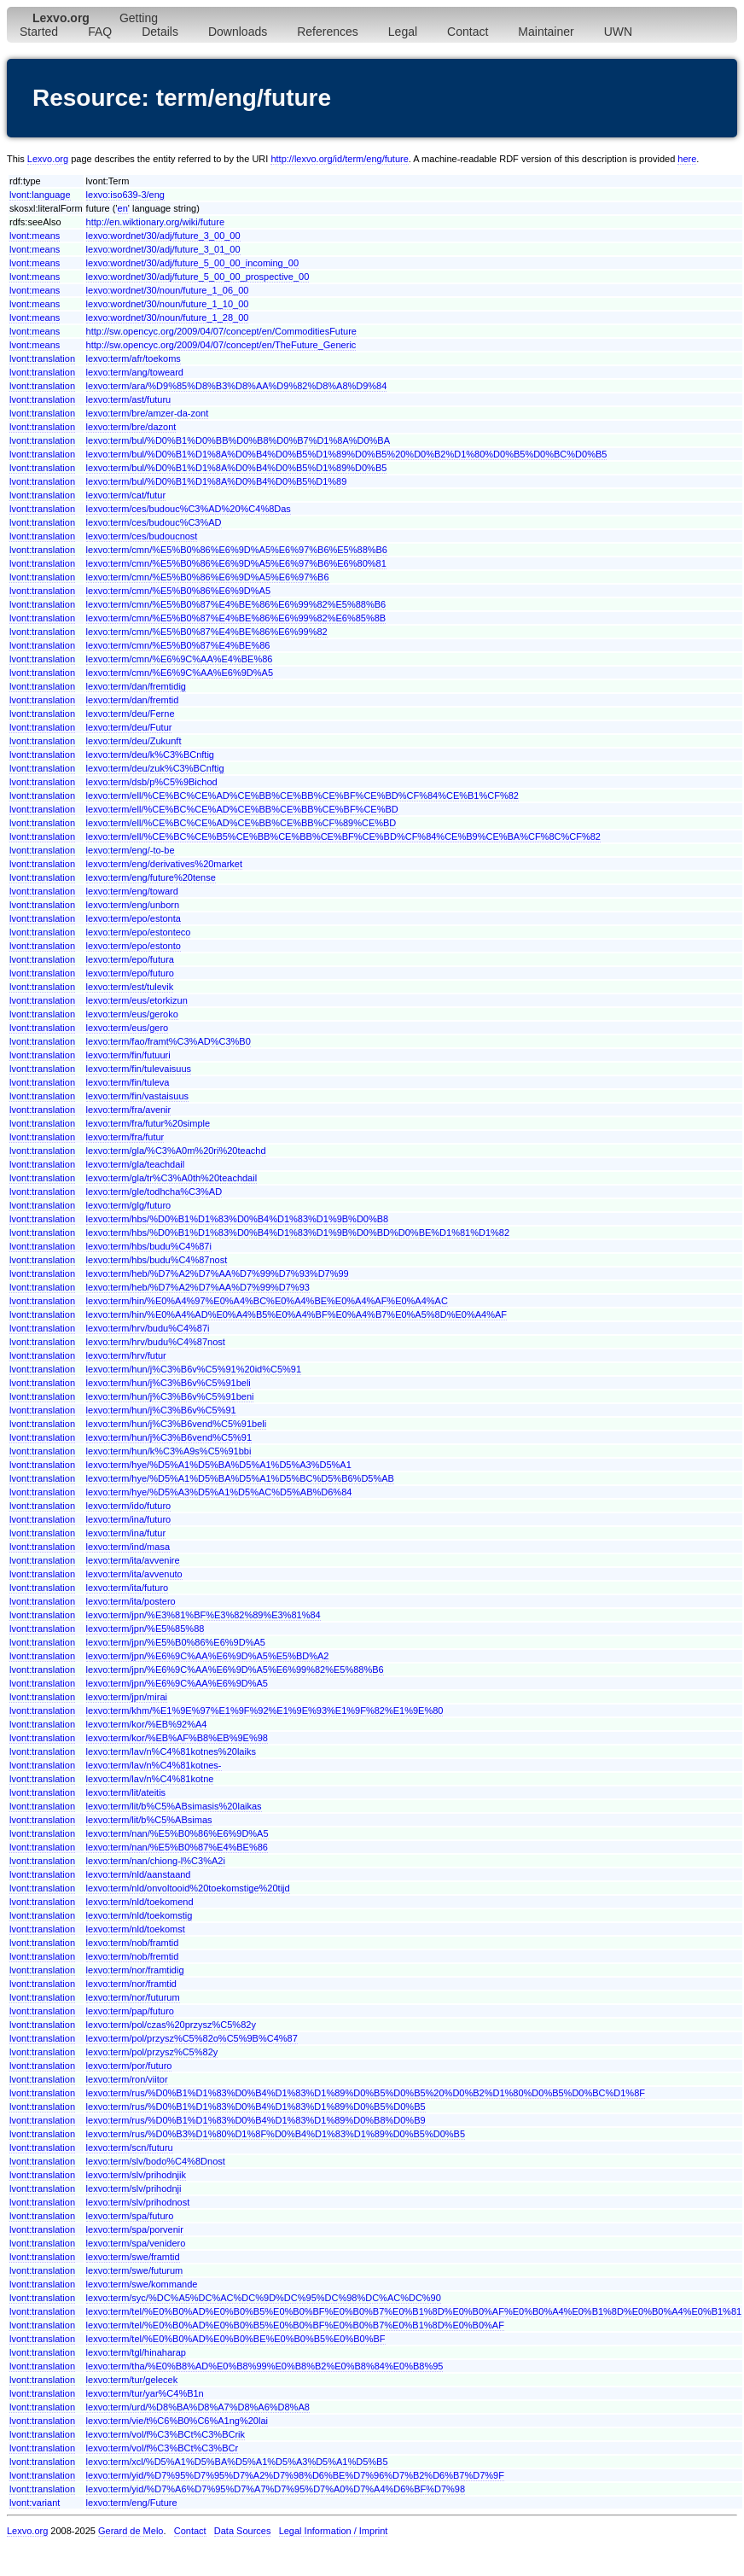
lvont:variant (34, 2502)
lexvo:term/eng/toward (132, 891)
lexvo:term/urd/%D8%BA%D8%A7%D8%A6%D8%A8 (198, 2407)
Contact (467, 31)
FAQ (100, 31)
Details (160, 31)
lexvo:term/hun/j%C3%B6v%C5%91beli (168, 1383)
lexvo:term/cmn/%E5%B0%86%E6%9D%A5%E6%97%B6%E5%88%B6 (236, 550)
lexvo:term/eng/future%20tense (151, 877)
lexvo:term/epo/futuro (130, 973)
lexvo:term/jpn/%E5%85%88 (145, 1628)
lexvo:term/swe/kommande (142, 2284)
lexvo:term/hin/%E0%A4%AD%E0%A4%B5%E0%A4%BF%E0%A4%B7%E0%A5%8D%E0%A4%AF (296, 1314)
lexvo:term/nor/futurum (133, 1997)
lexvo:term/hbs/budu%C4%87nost (157, 1260)
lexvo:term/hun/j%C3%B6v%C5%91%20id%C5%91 (194, 1369)
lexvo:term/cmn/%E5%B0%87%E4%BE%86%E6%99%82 (207, 632)
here (686, 159)
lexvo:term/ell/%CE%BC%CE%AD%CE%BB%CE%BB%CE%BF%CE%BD (242, 809)
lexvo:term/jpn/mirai (126, 1697)
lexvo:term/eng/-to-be (130, 850)
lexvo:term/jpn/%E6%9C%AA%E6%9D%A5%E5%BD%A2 (207, 1656)
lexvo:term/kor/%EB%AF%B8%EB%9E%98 (177, 1738)
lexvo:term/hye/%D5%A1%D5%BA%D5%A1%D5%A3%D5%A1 (219, 1465)
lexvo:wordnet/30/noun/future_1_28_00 (167, 317)
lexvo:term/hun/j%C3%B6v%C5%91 (161, 1410)
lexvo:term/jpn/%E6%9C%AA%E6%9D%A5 (177, 1683)
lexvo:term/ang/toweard (134, 372)
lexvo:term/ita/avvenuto (134, 1574)
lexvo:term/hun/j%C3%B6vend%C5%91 (169, 1437)
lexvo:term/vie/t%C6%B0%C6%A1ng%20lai (177, 2421)
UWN (618, 31)
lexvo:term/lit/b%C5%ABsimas (149, 1820)
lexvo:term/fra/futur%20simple (148, 1123)
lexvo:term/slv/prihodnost (138, 2202)
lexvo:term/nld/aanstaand (138, 1874)
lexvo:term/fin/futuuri (128, 1055)
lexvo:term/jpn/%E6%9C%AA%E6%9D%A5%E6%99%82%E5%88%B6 (235, 1669)
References (327, 31)
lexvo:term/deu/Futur (129, 727)
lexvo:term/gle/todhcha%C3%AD (154, 1191)
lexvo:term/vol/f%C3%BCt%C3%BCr (162, 2448)
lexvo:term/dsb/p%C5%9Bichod (152, 782)
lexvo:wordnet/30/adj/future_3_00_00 (163, 235)
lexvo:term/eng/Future (131, 2502)
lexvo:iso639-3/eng (125, 194)
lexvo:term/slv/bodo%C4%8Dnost (155, 2161)
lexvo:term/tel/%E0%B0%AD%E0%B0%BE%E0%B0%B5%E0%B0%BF (236, 2339)
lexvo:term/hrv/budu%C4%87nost (155, 1342)
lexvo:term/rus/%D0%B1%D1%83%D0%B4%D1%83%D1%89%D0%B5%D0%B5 (256, 2106)
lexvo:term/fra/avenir (128, 1109)
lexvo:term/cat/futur (126, 495)
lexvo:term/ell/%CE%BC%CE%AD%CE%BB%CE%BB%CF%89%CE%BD (241, 823)
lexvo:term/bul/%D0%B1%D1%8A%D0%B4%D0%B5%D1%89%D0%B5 (236, 468)
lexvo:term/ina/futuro (128, 1519)
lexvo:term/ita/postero (131, 1601)
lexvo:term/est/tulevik (130, 987)
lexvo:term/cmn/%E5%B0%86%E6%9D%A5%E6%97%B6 (207, 577)
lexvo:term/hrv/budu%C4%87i (148, 1328)
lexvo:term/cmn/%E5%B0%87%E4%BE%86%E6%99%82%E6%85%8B (236, 618)
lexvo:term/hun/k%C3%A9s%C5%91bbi (169, 1451)
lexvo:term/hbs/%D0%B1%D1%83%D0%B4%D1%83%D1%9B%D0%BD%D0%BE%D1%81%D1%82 (297, 1232)
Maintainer (545, 31)
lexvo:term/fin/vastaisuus (137, 1096)
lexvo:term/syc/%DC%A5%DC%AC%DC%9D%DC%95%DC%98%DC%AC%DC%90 (263, 2298)
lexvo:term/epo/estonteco (138, 932)
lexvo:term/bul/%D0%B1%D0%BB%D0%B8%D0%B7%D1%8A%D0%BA (238, 440)
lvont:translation (42, 358)
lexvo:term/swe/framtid (133, 2257)
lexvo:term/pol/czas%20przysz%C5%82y (171, 2024)
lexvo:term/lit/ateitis (126, 1792)
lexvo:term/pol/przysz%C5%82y (152, 2052)
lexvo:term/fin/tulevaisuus (139, 1069)
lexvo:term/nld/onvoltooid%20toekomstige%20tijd (188, 1888)
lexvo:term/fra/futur (125, 1137)
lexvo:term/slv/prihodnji (134, 2188)
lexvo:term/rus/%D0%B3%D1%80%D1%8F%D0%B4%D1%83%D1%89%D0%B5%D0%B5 (275, 2134)
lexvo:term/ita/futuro (127, 1587)
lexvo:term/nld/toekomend (140, 1902)
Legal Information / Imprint (333, 2531)
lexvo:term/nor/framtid (131, 1984)
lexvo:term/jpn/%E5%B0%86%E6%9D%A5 (175, 1642)
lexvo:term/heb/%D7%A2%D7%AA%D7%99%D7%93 (198, 1287)
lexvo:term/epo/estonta (133, 918)
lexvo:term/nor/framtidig (135, 1970)
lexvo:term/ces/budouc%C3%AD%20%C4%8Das (188, 509)
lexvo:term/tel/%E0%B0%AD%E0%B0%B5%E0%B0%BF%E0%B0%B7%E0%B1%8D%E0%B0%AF (295, 2325)
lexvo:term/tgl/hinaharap (136, 2352)
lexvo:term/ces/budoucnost (142, 536)
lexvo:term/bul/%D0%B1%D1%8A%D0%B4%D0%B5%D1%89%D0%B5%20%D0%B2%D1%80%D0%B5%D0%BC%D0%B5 (346, 454)
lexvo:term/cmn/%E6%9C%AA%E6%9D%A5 (179, 672)
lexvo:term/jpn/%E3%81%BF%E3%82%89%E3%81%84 (203, 1615)
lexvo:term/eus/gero (127, 1028)
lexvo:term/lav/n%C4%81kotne (150, 1779)
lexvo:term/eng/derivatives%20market (164, 864)
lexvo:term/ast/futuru (128, 399)
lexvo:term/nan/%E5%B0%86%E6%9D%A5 (177, 1833)
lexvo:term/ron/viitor (127, 2079)
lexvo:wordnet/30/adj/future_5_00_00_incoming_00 (192, 263)
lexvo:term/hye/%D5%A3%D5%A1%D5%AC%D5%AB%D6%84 (219, 1492)
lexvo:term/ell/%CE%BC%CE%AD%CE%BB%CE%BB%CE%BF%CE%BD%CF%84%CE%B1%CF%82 (302, 795)
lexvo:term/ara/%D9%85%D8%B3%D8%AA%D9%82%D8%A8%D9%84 (236, 386)
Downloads (237, 31)
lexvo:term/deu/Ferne (130, 713)
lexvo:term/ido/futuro (128, 1506)
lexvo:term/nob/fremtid (132, 1956)
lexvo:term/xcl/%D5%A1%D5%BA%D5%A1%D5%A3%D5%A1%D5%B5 (237, 2462)
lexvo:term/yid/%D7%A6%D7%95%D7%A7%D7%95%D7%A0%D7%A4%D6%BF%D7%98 (275, 2489)
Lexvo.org (47, 159)
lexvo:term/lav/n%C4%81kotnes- (154, 1765)
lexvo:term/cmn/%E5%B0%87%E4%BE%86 (178, 645)
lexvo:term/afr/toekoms (133, 358)
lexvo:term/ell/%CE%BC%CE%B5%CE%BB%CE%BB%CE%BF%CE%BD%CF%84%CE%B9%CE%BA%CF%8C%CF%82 (343, 836)
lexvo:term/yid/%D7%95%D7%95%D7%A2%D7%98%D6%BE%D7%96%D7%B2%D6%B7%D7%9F (295, 2475)
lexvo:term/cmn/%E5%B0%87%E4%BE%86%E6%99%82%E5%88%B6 (236, 604)
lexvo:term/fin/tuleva (128, 1082)
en (123, 208)
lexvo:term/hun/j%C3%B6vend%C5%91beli (176, 1424)
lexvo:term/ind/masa (128, 1547)
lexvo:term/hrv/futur (126, 1355)
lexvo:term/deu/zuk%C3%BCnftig (155, 768)
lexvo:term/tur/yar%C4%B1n (145, 2393)
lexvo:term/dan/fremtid (132, 700)
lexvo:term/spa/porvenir (134, 2229)
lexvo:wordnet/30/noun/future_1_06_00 (167, 290)
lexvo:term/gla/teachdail (135, 1164)
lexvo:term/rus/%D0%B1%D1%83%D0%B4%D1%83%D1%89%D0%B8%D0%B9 (256, 2120)
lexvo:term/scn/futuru (129, 2147)
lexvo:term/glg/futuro (128, 1205)
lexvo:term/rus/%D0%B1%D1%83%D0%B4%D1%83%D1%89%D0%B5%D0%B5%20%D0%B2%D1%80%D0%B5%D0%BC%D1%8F (365, 2093)
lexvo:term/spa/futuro (130, 2216)
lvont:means (34, 235)
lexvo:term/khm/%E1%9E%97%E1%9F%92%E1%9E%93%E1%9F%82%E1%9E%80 (265, 1710)
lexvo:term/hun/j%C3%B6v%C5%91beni (170, 1396)
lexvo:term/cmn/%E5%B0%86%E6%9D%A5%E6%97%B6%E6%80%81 (236, 563)
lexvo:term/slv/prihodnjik (136, 2175)
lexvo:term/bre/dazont (131, 427)
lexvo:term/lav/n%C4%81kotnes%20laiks (171, 1751)
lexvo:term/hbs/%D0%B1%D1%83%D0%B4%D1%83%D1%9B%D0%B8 (237, 1219)
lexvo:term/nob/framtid (132, 1943)
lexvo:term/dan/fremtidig (136, 686)
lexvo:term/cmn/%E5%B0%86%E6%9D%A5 (178, 591)
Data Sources (242, 2531)
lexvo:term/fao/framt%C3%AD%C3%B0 (168, 1041)
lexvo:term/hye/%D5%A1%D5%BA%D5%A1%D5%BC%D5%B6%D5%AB (240, 1478)
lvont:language (40, 194)
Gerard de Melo (130, 2531)
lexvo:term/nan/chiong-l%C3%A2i (155, 1861)
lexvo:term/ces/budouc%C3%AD (154, 522)
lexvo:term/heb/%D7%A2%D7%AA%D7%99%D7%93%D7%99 (217, 1273)
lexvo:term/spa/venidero (136, 2243)
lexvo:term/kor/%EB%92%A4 (146, 1724)
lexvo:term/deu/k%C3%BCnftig (150, 754)
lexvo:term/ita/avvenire (133, 1560)
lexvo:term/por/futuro (129, 2065)
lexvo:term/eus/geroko (132, 1014)
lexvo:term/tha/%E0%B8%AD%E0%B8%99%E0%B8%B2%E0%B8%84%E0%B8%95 (265, 2366)
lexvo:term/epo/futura (130, 959)
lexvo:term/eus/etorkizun (137, 1000)
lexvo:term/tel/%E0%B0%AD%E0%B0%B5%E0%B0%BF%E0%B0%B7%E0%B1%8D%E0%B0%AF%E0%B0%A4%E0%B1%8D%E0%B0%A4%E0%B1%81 (414, 2311)
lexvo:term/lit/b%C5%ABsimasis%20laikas (174, 1806)
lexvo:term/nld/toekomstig (139, 1915)
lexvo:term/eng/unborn (132, 905)
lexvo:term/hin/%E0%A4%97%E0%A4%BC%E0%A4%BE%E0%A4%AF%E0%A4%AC (267, 1301)
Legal (402, 31)
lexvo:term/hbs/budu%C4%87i (149, 1246)
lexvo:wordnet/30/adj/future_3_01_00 (163, 249)
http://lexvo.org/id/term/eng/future (339, 159)
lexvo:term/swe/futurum (134, 2270)
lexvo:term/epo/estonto (133, 946)
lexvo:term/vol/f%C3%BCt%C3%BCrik (165, 2434)
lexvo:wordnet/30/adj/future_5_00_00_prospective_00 (198, 276)
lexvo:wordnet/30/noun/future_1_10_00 (167, 304)
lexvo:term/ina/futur (126, 1533)
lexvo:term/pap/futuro (130, 2011)
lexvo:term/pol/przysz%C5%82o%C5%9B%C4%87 (192, 2038)
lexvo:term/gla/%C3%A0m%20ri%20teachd (176, 1150)
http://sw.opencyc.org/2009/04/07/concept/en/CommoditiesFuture (221, 331)
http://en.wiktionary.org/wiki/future (155, 222)
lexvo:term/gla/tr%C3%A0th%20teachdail (172, 1178)
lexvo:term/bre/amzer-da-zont (147, 413)
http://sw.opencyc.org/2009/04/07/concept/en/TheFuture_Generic (221, 345)
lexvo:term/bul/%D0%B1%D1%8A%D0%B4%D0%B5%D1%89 (216, 481)
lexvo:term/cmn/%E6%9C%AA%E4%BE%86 (179, 659)
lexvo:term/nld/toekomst (135, 1929)
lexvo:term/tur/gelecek (132, 2380)
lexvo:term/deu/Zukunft (134, 741)
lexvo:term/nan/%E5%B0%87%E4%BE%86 (177, 1847)
